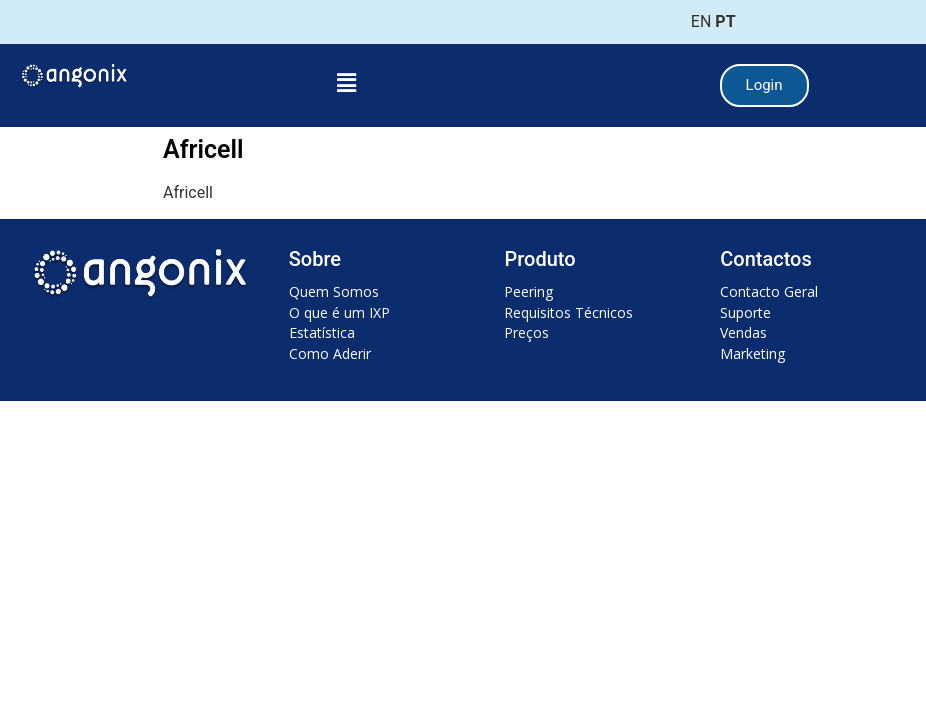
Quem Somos (334, 291)
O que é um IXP (339, 312)
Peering (528, 291)
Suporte (745, 312)
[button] (346, 83)
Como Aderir (330, 353)
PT (725, 21)
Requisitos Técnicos (568, 312)
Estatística (322, 332)
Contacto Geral (769, 291)
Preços (526, 332)
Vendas (743, 332)
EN (701, 21)
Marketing (752, 353)
